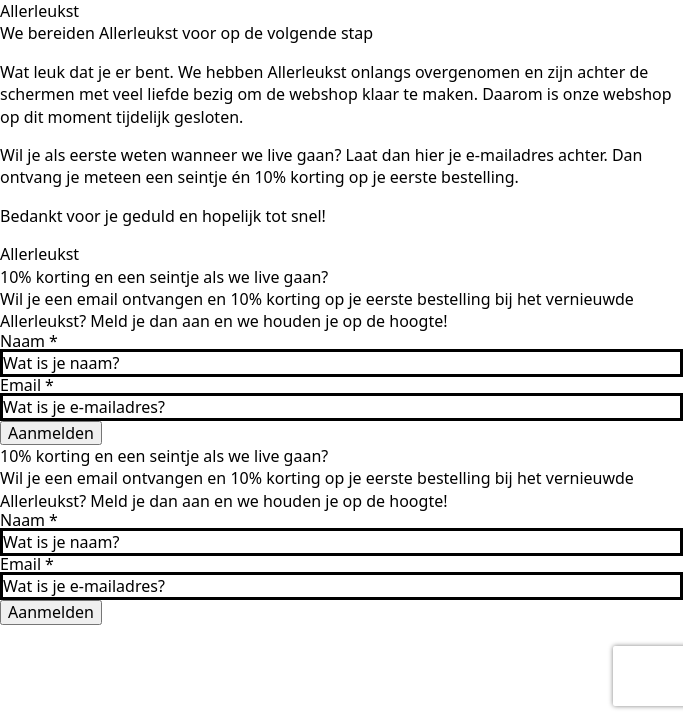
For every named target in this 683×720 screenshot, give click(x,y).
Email (27, 385)
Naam (29, 341)
